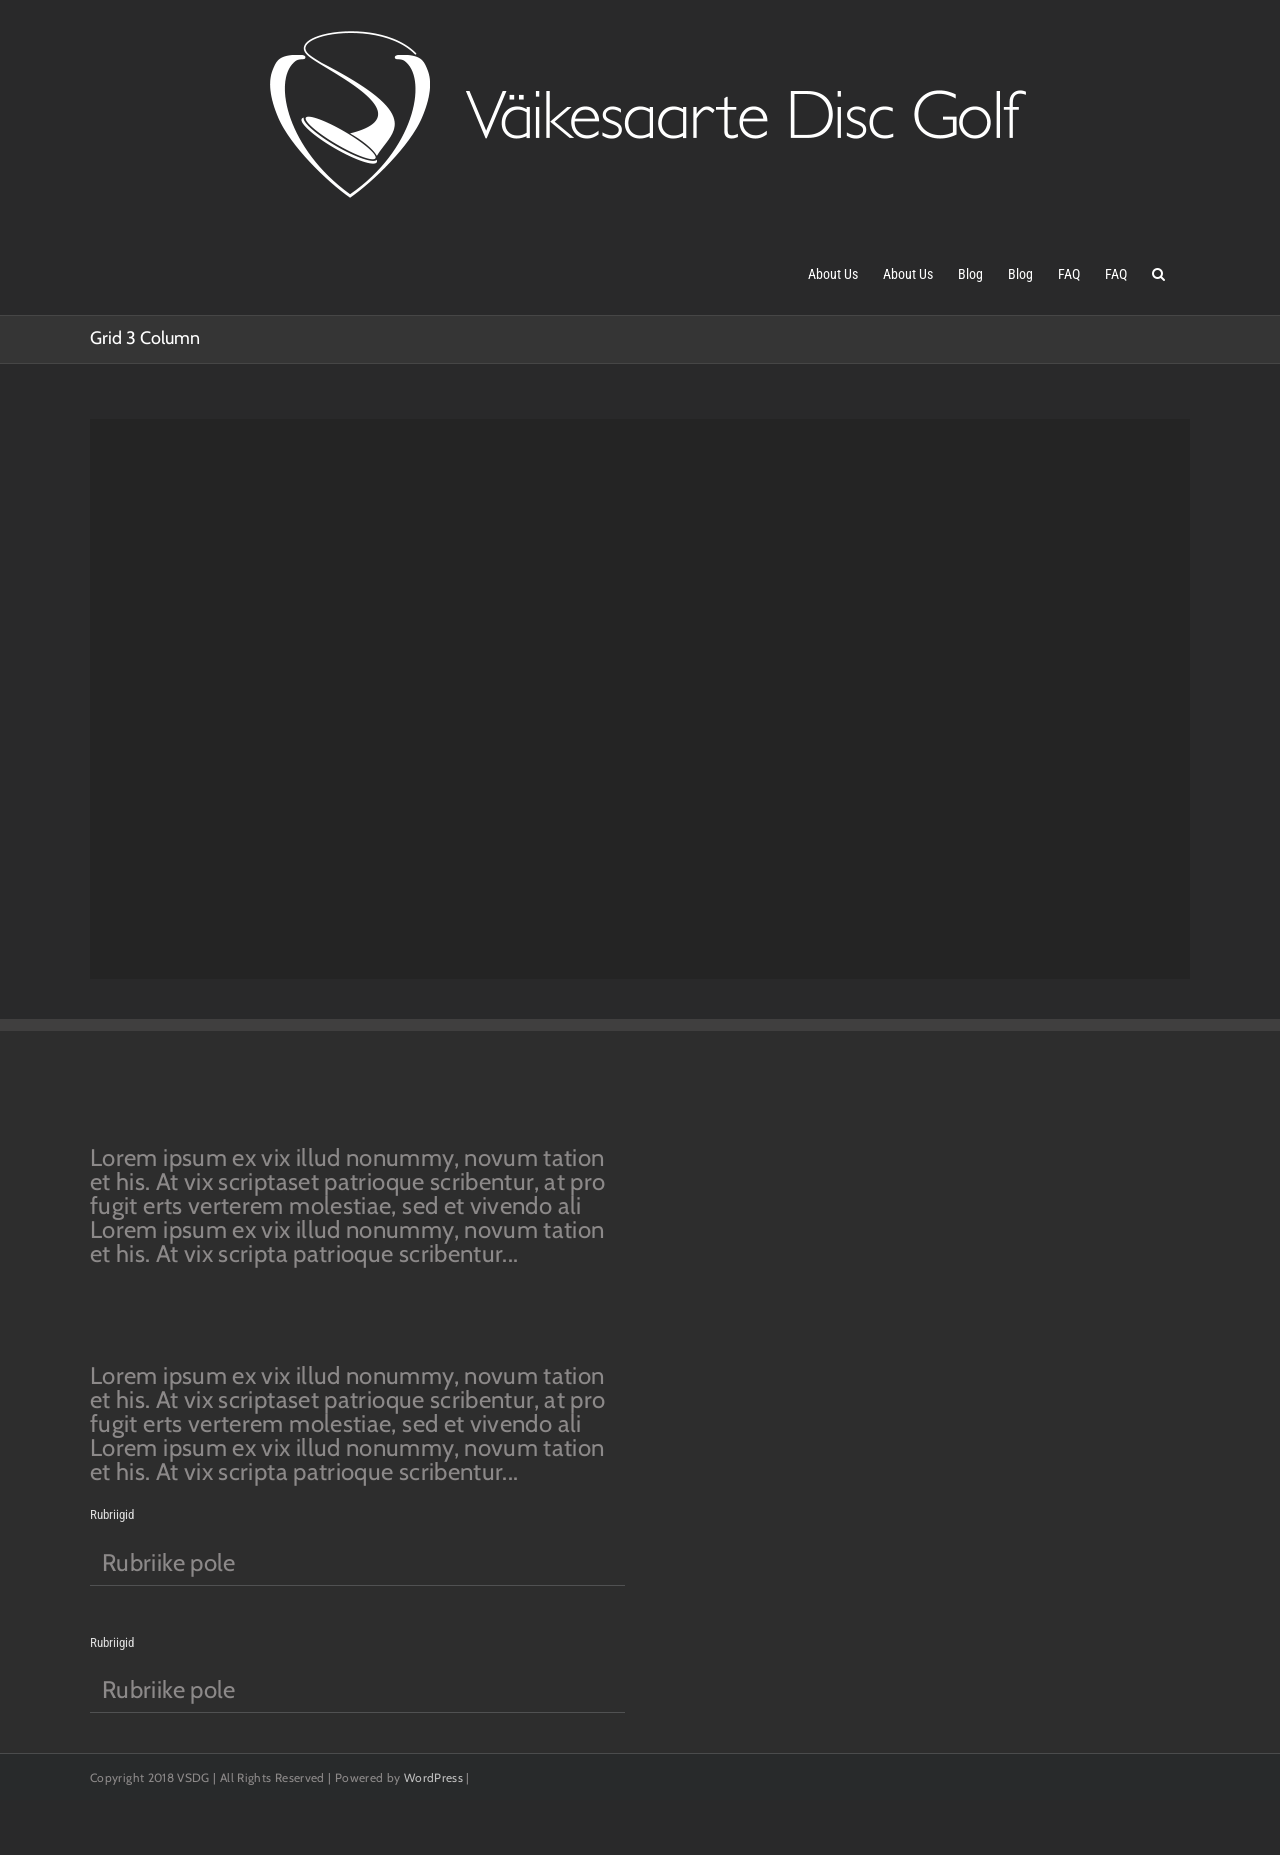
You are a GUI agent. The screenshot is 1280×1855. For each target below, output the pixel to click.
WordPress (433, 1777)
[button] (1158, 272)
